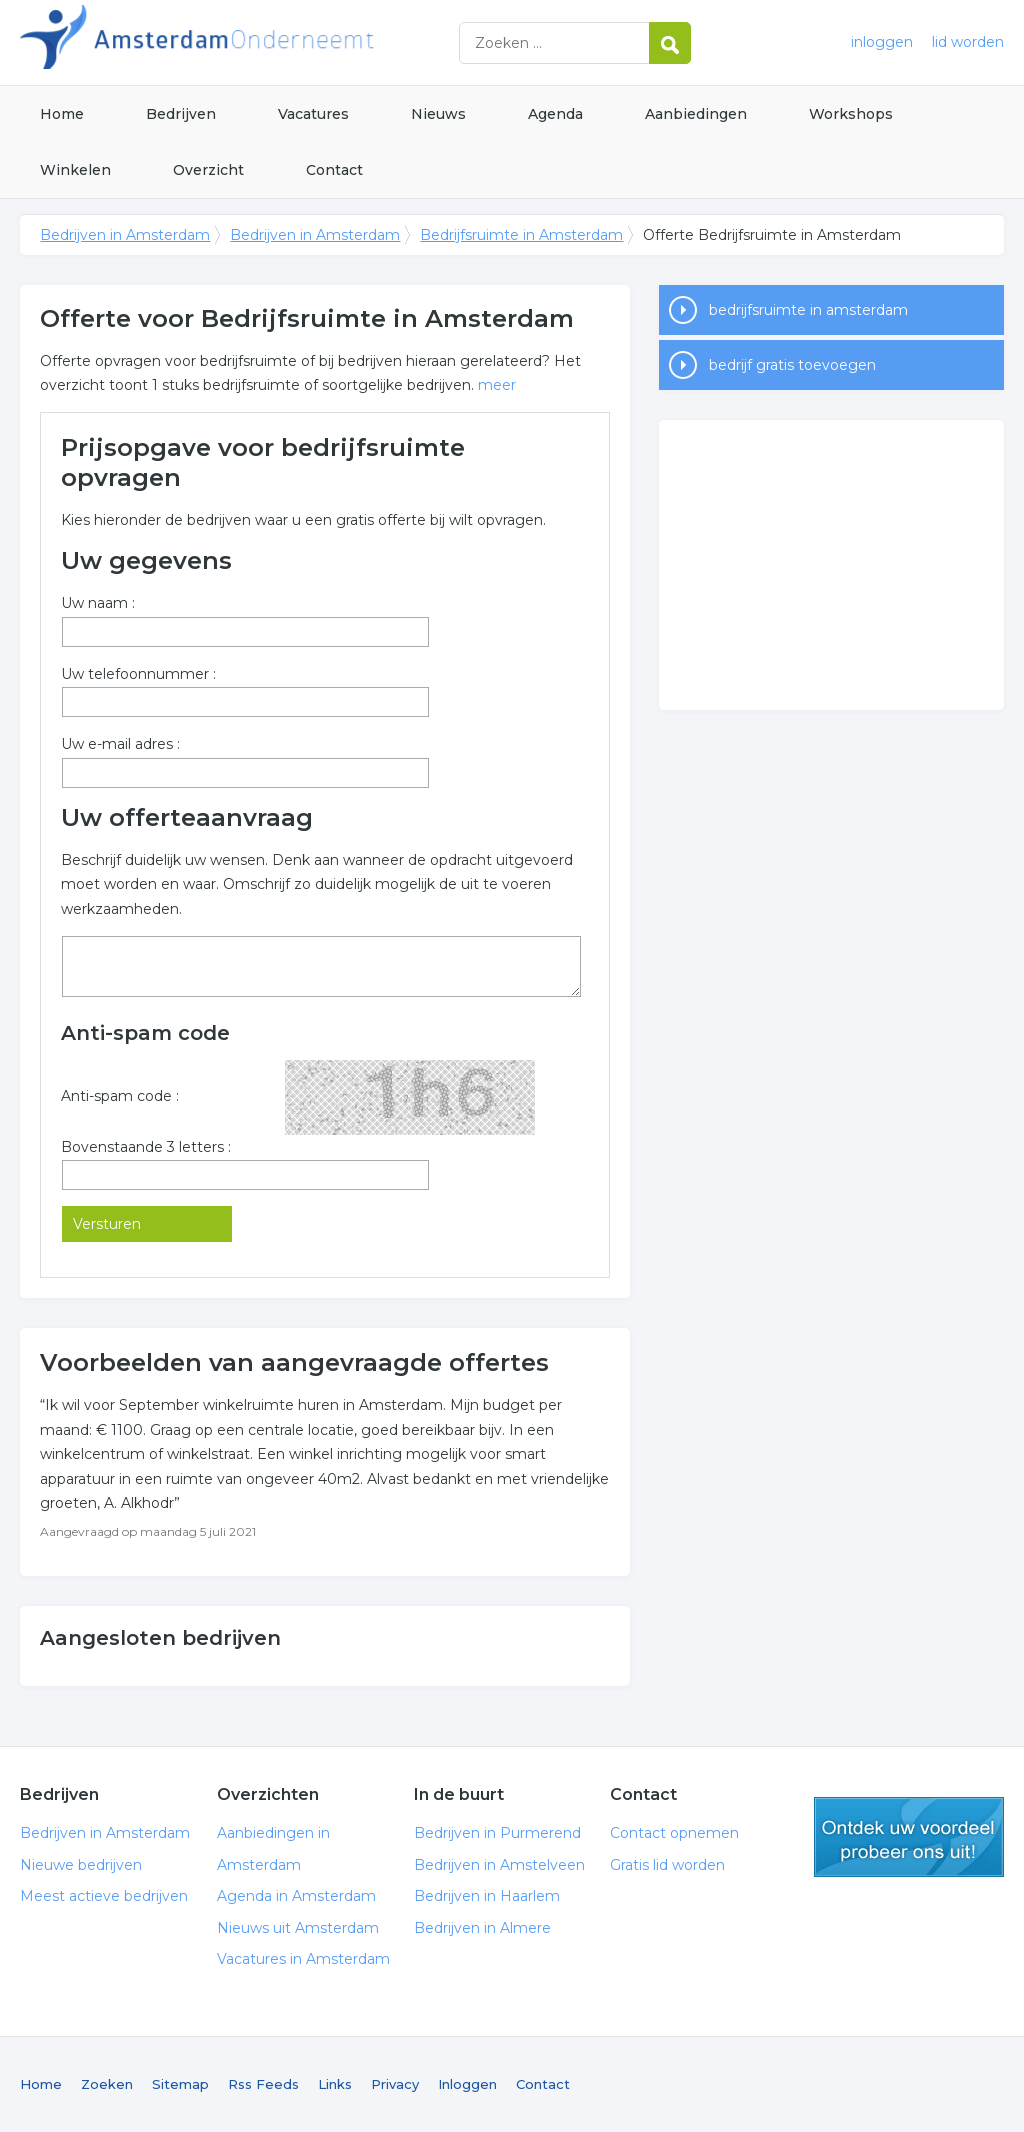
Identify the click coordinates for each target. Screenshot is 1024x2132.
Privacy (395, 2084)
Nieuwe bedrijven (81, 1865)
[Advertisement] (831, 565)
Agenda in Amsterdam (296, 1896)
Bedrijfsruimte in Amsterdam (521, 235)
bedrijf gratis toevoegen (792, 365)
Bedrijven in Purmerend (497, 1833)
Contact (334, 170)
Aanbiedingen (696, 114)
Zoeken (107, 2084)
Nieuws (438, 114)
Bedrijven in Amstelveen (499, 1865)
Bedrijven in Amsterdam (270, 42)
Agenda (555, 114)
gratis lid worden (909, 1837)
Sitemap (180, 2084)
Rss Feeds (263, 2084)
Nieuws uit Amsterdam (298, 1928)
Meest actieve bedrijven (104, 1896)
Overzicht (208, 170)
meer (497, 385)
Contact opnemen (674, 1833)
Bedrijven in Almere (482, 1928)
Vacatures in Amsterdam (303, 1959)
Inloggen (467, 2084)
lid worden (968, 42)
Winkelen (75, 170)
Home (62, 114)
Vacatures (313, 114)
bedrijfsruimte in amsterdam (808, 310)
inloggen (882, 42)
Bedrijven (181, 114)
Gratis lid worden (667, 1865)
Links (335, 2084)
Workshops (851, 114)
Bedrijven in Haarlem (487, 1896)
